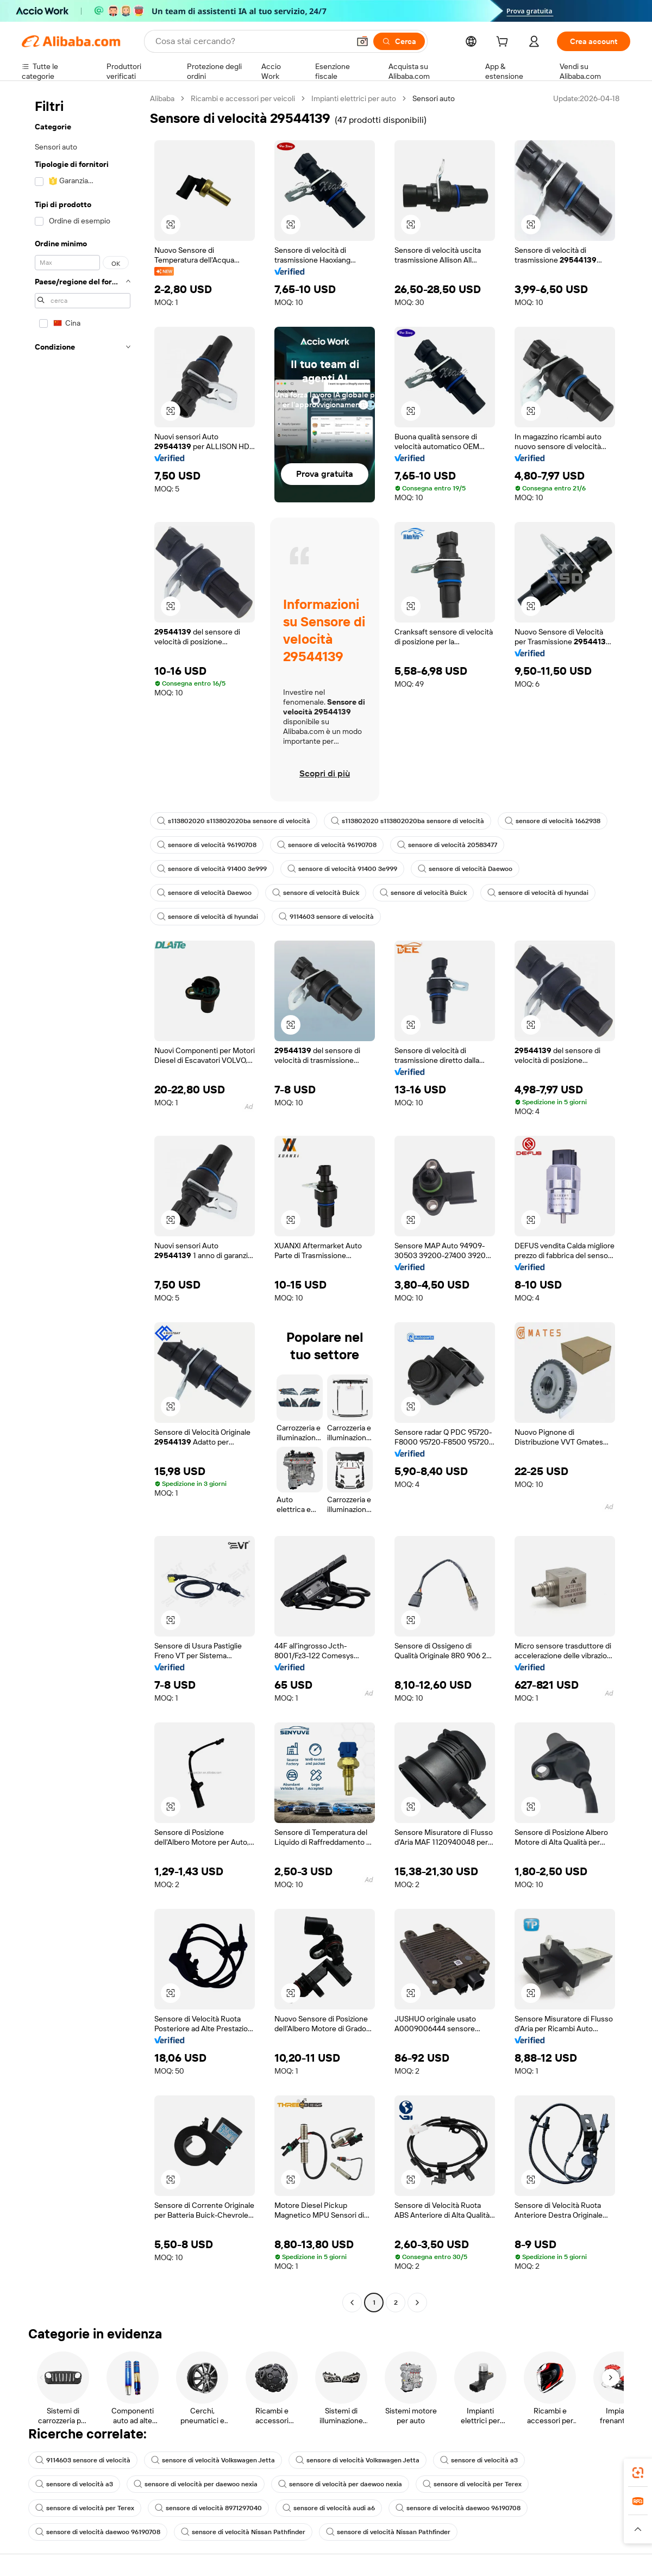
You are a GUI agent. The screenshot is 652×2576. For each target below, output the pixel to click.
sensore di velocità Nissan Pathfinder (243, 2532)
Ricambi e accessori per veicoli (243, 98)
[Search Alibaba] (251, 41)
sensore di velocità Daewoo (465, 868)
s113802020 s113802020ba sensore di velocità (233, 821)
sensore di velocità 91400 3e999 (212, 868)
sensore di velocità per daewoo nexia (196, 2484)
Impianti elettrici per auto (353, 98)
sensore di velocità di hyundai (537, 892)
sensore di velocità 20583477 (447, 845)
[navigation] (82, 1202)
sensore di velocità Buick (315, 892)
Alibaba (162, 98)
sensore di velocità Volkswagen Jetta (213, 2460)
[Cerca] (399, 41)
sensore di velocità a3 (479, 2460)
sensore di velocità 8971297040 (208, 2508)
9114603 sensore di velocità (326, 916)
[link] (638, 2473)
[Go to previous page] (352, 2302)
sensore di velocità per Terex (472, 2484)
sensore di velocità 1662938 (552, 821)
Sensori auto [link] (433, 98)
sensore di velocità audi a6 (329, 2508)
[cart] (504, 43)
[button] (362, 41)
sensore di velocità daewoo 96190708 (458, 2508)
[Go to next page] (417, 2302)
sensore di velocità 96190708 (206, 845)
